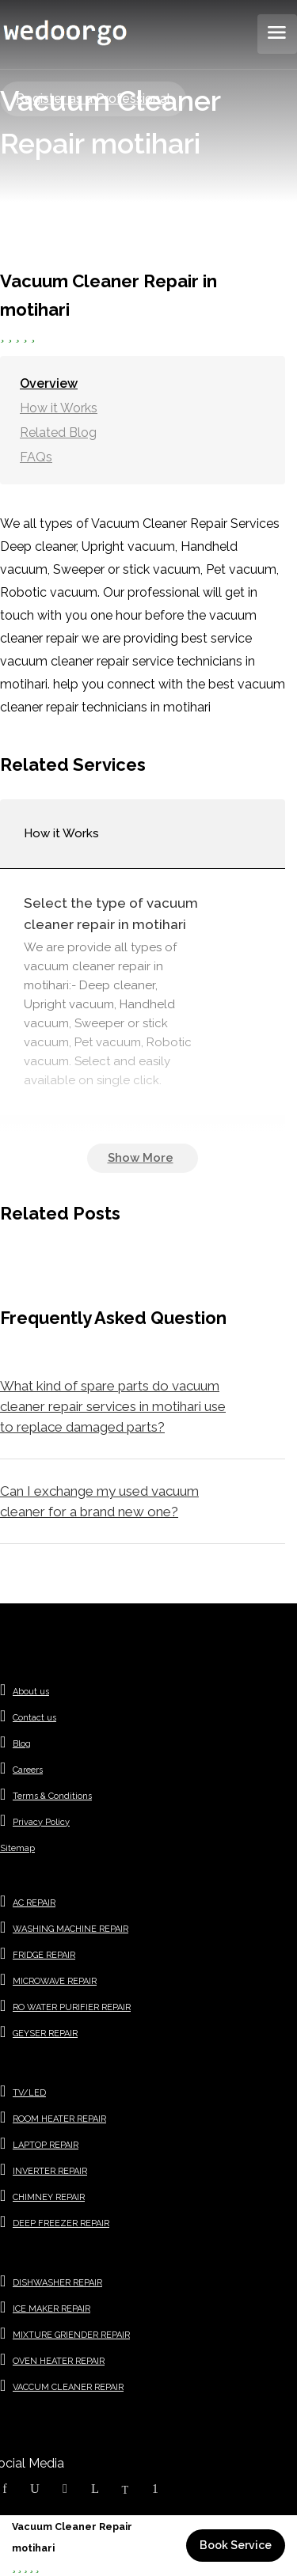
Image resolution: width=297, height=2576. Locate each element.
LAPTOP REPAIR (45, 2145)
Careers (28, 1770)
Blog (22, 1744)
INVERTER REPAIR (50, 2171)
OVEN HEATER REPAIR (59, 2361)
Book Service (236, 2545)
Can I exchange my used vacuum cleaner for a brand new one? (99, 1501)
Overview (49, 383)
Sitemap (17, 1848)
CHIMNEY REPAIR (49, 2197)
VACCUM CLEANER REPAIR (68, 2387)
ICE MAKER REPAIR (51, 2309)
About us (31, 1691)
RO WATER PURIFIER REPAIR (72, 2007)
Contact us (34, 1718)
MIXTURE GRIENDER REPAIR (71, 2335)
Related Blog (58, 432)
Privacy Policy (41, 1822)
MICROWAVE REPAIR (55, 1981)
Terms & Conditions (52, 1796)
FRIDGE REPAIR (44, 1955)
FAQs (36, 457)
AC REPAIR (34, 1903)
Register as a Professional (93, 98)
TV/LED (29, 2093)
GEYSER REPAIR (45, 2033)
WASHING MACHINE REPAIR (70, 1929)
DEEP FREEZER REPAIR (61, 2223)
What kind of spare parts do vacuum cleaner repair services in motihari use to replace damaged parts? (113, 1406)
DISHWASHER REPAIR (57, 2283)
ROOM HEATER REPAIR (59, 2119)
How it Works (58, 407)
